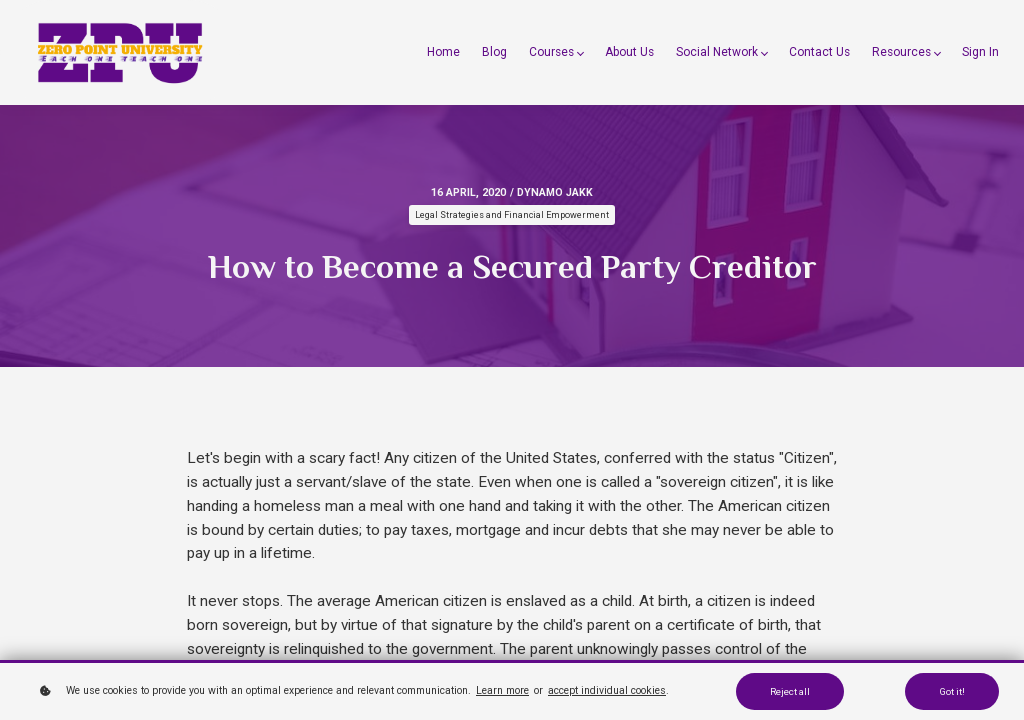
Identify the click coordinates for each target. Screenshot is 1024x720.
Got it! (952, 691)
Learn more (502, 690)
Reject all (790, 691)
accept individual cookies (607, 690)
